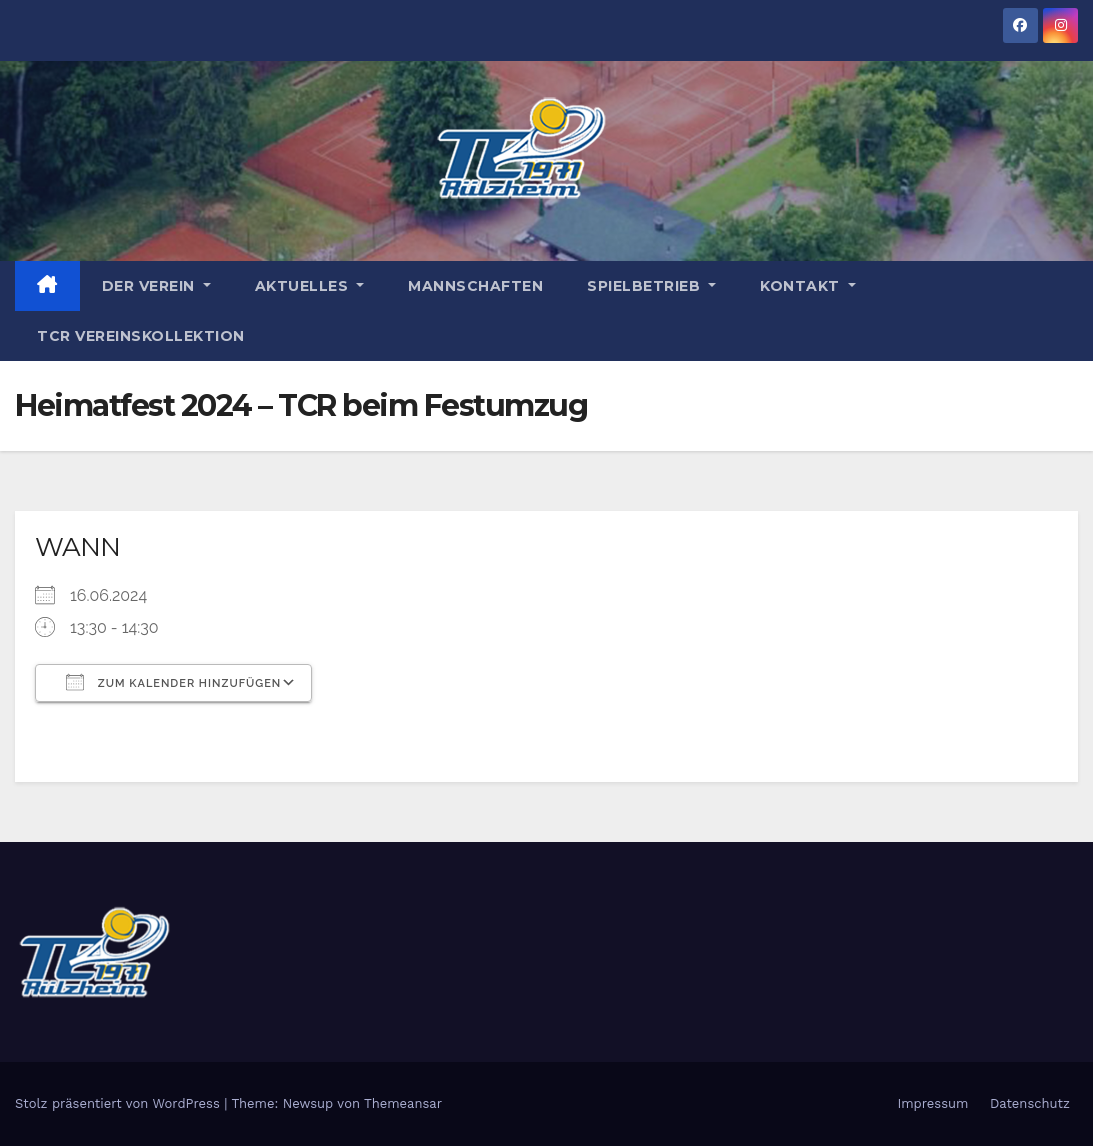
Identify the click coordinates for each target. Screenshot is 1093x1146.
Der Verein (156, 286)
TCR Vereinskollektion (141, 336)
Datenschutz (1030, 1103)
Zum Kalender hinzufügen (173, 682)
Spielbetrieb (651, 286)
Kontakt (808, 286)
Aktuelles (310, 286)
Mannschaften (475, 286)
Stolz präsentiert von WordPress (119, 1103)
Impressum (932, 1103)
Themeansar (403, 1103)
